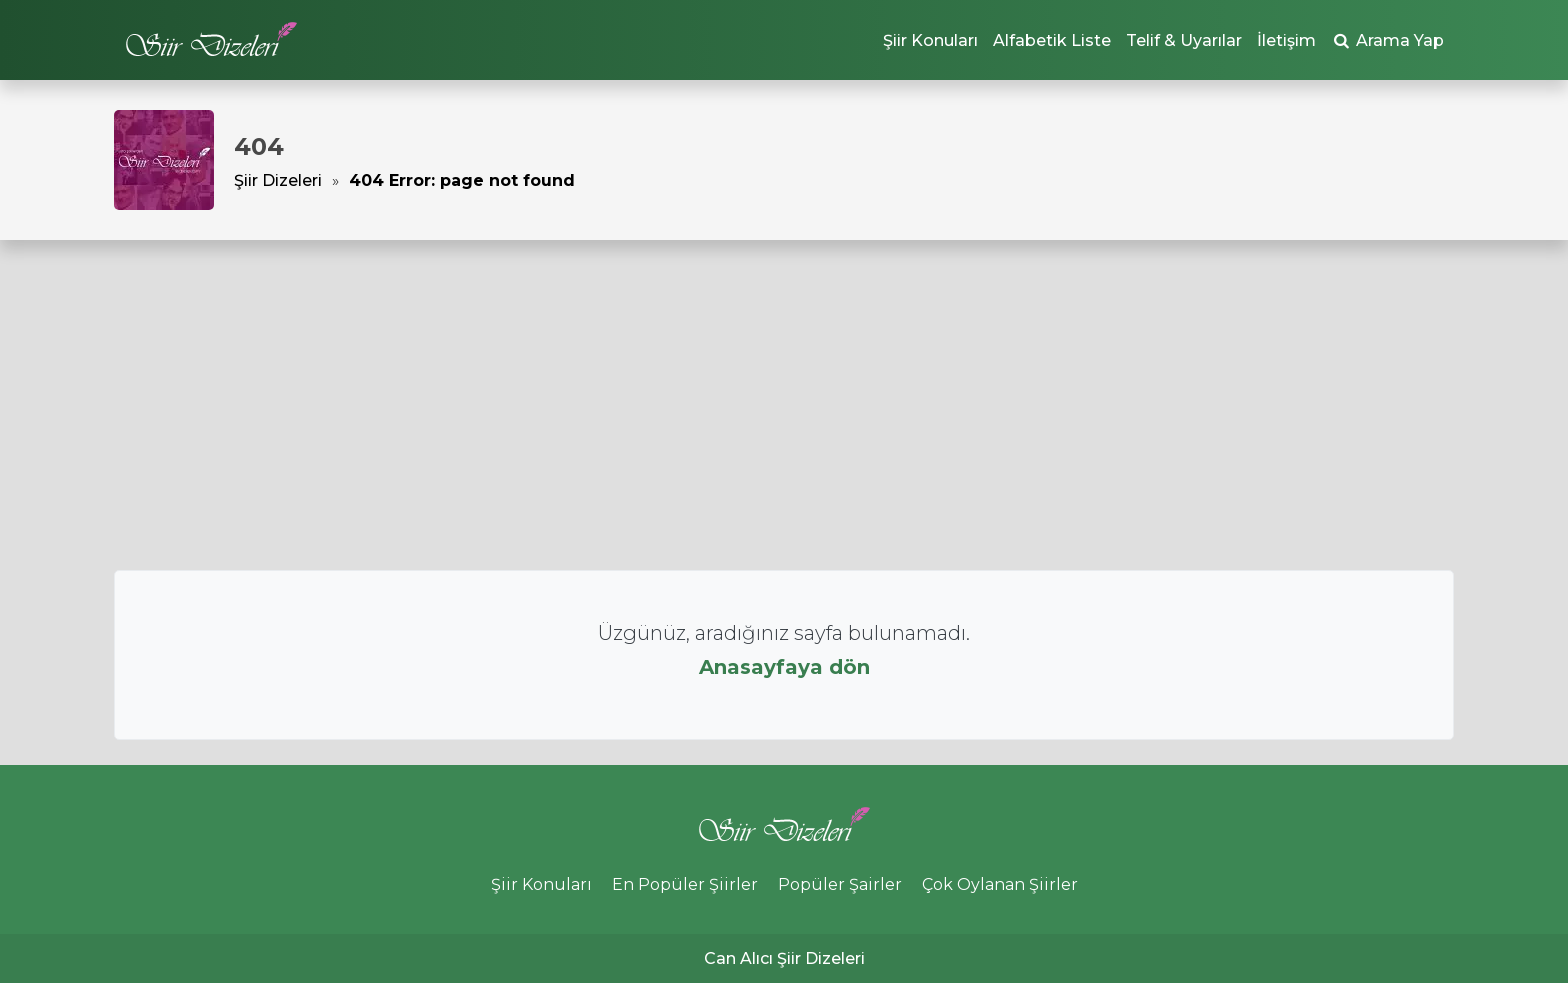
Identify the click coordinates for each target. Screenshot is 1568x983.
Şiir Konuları (930, 40)
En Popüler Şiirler (685, 884)
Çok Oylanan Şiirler (1000, 884)
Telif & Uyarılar (1184, 40)
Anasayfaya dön (784, 667)
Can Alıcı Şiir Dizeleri (784, 958)
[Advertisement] (784, 405)
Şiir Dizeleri (278, 180)
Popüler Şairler (840, 884)
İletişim (1286, 40)
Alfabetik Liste (1052, 40)
